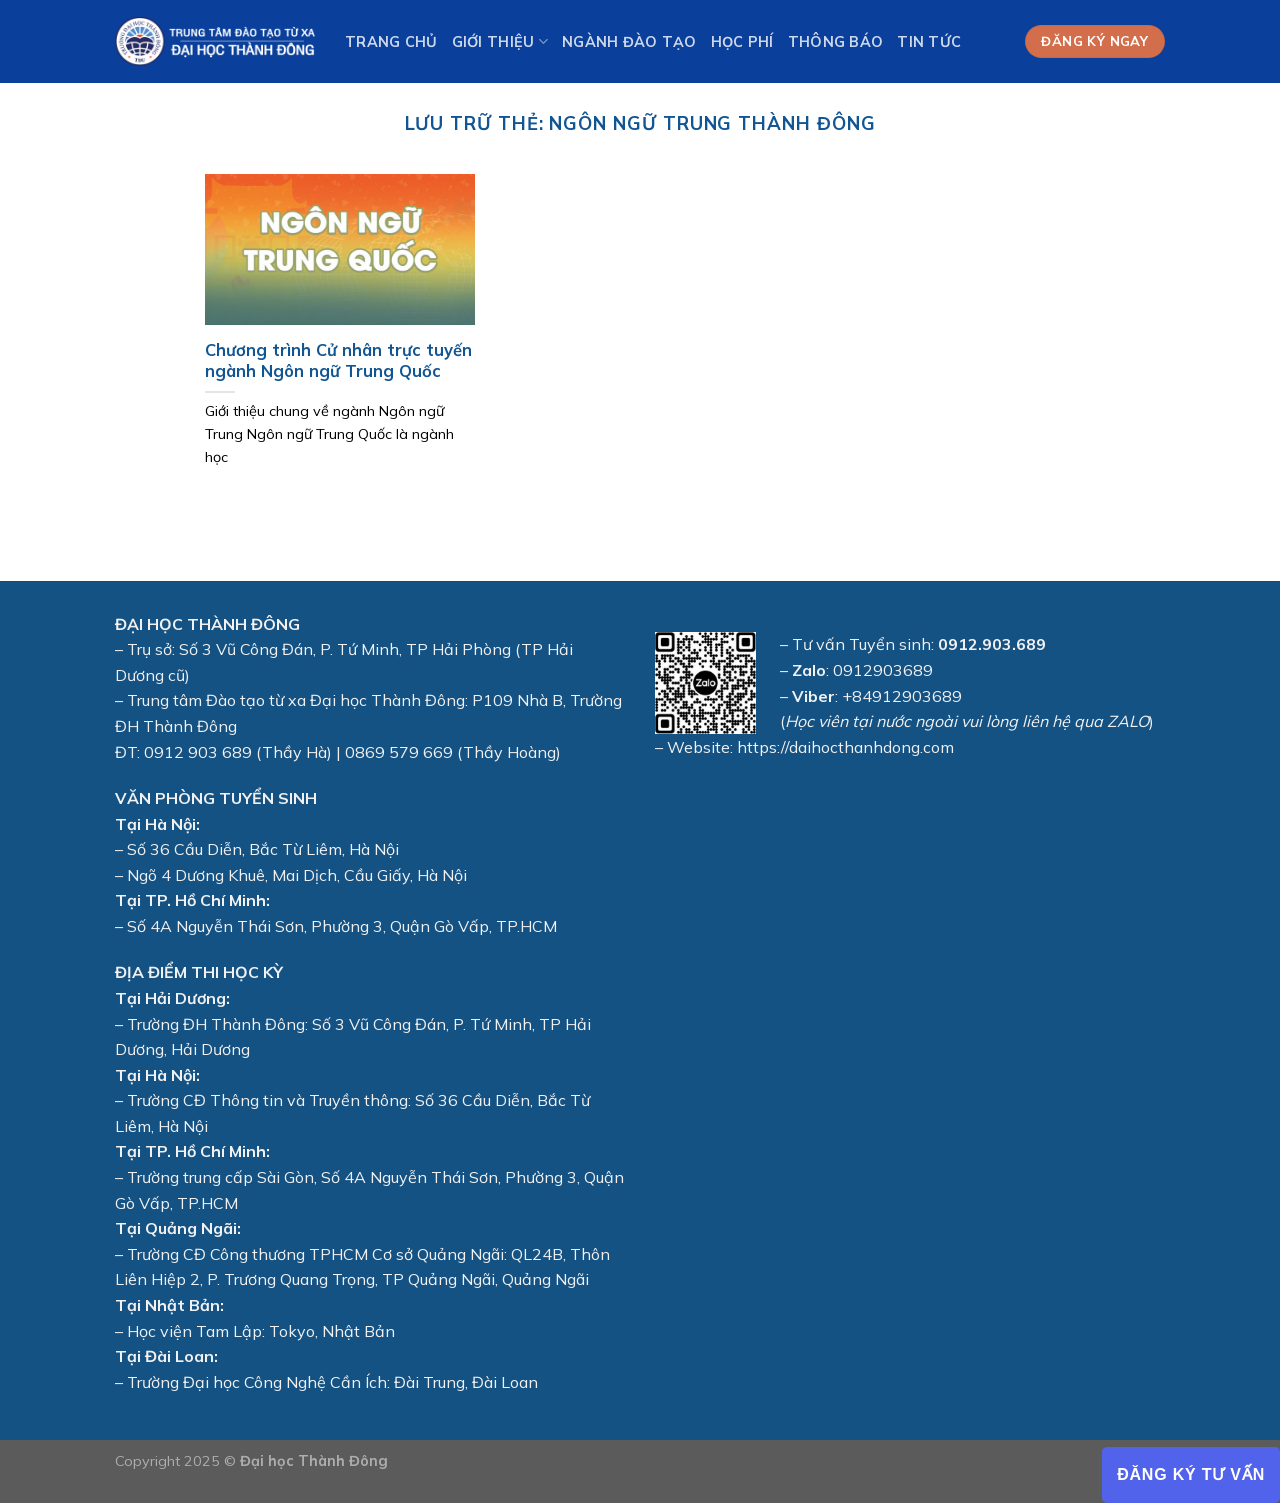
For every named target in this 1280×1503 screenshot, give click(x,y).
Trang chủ (391, 42)
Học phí (742, 42)
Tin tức (929, 42)
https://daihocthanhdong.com (845, 747)
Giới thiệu (500, 41)
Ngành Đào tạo (629, 42)
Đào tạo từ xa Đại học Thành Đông (335, 700)
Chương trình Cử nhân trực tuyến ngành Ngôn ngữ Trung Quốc (338, 360)
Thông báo (836, 42)
